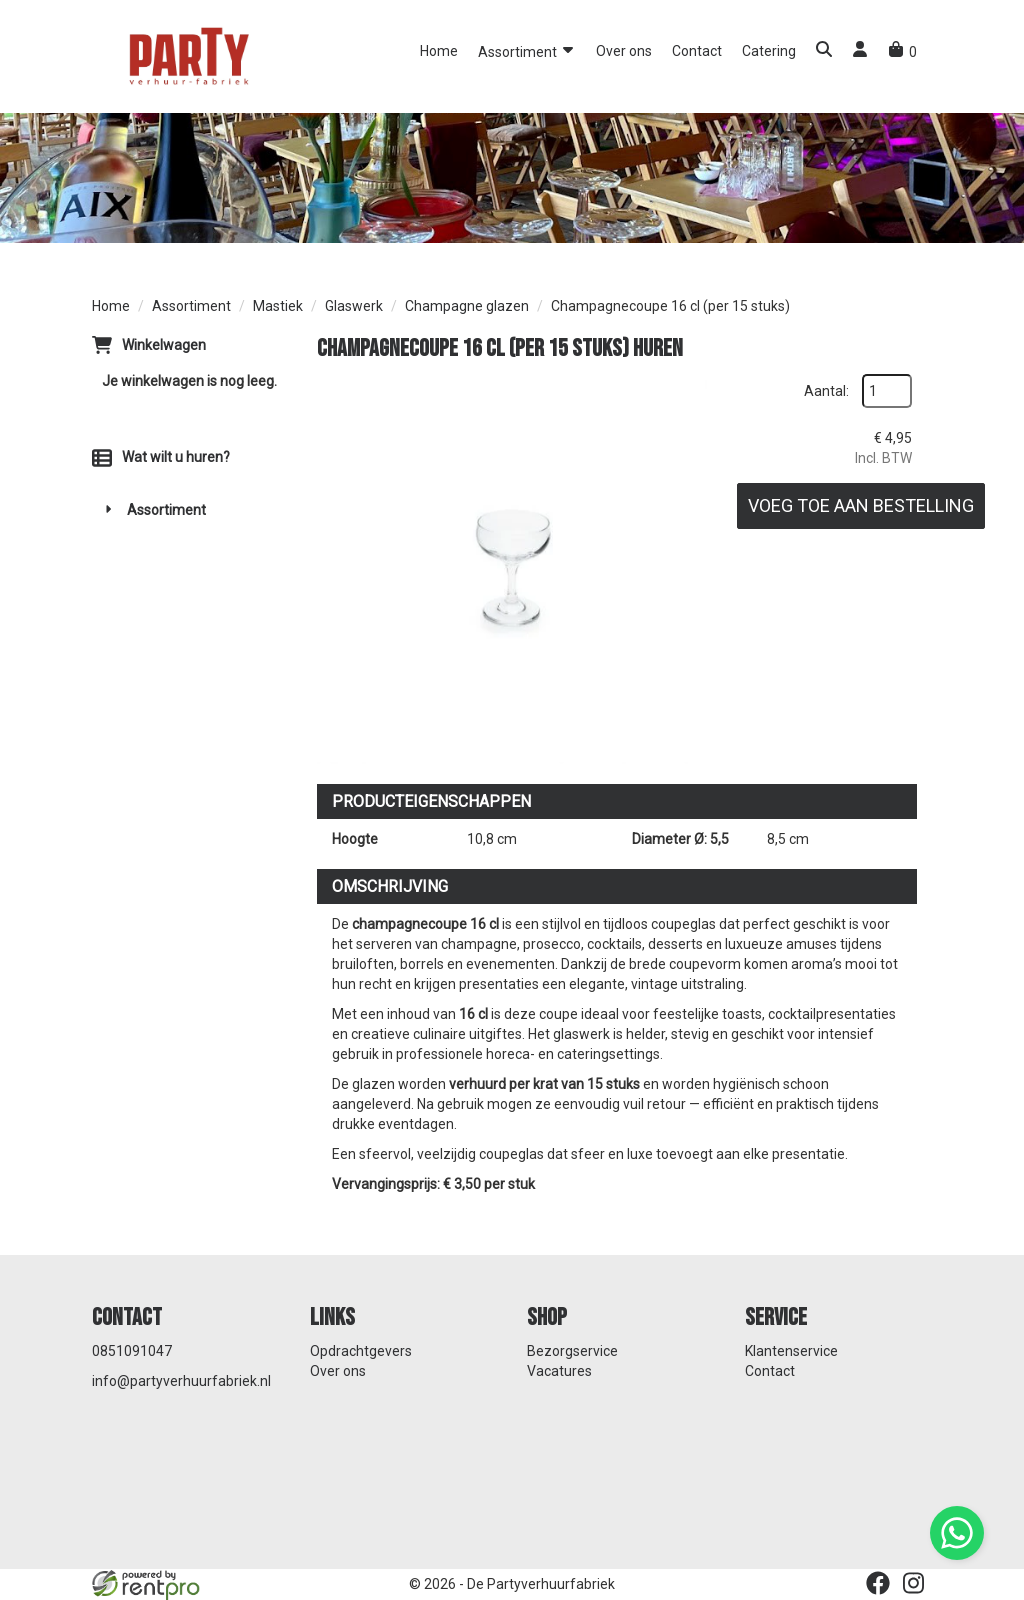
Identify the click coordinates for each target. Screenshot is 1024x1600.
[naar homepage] (187, 55)
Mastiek (278, 306)
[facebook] (878, 1583)
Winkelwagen (164, 345)
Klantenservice (791, 1351)
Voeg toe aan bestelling (861, 505)
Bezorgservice (572, 1351)
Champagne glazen (467, 306)
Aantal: (826, 391)
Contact (697, 51)
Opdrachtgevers (361, 1351)
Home (439, 51)
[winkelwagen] (902, 52)
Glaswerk (354, 306)
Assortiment (527, 50)
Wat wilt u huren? (161, 457)
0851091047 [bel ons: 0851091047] (132, 1351)
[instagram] (914, 1583)
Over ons (624, 51)
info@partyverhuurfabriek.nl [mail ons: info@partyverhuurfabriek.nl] (181, 1381)
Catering (769, 51)
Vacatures (559, 1371)
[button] (824, 51)
